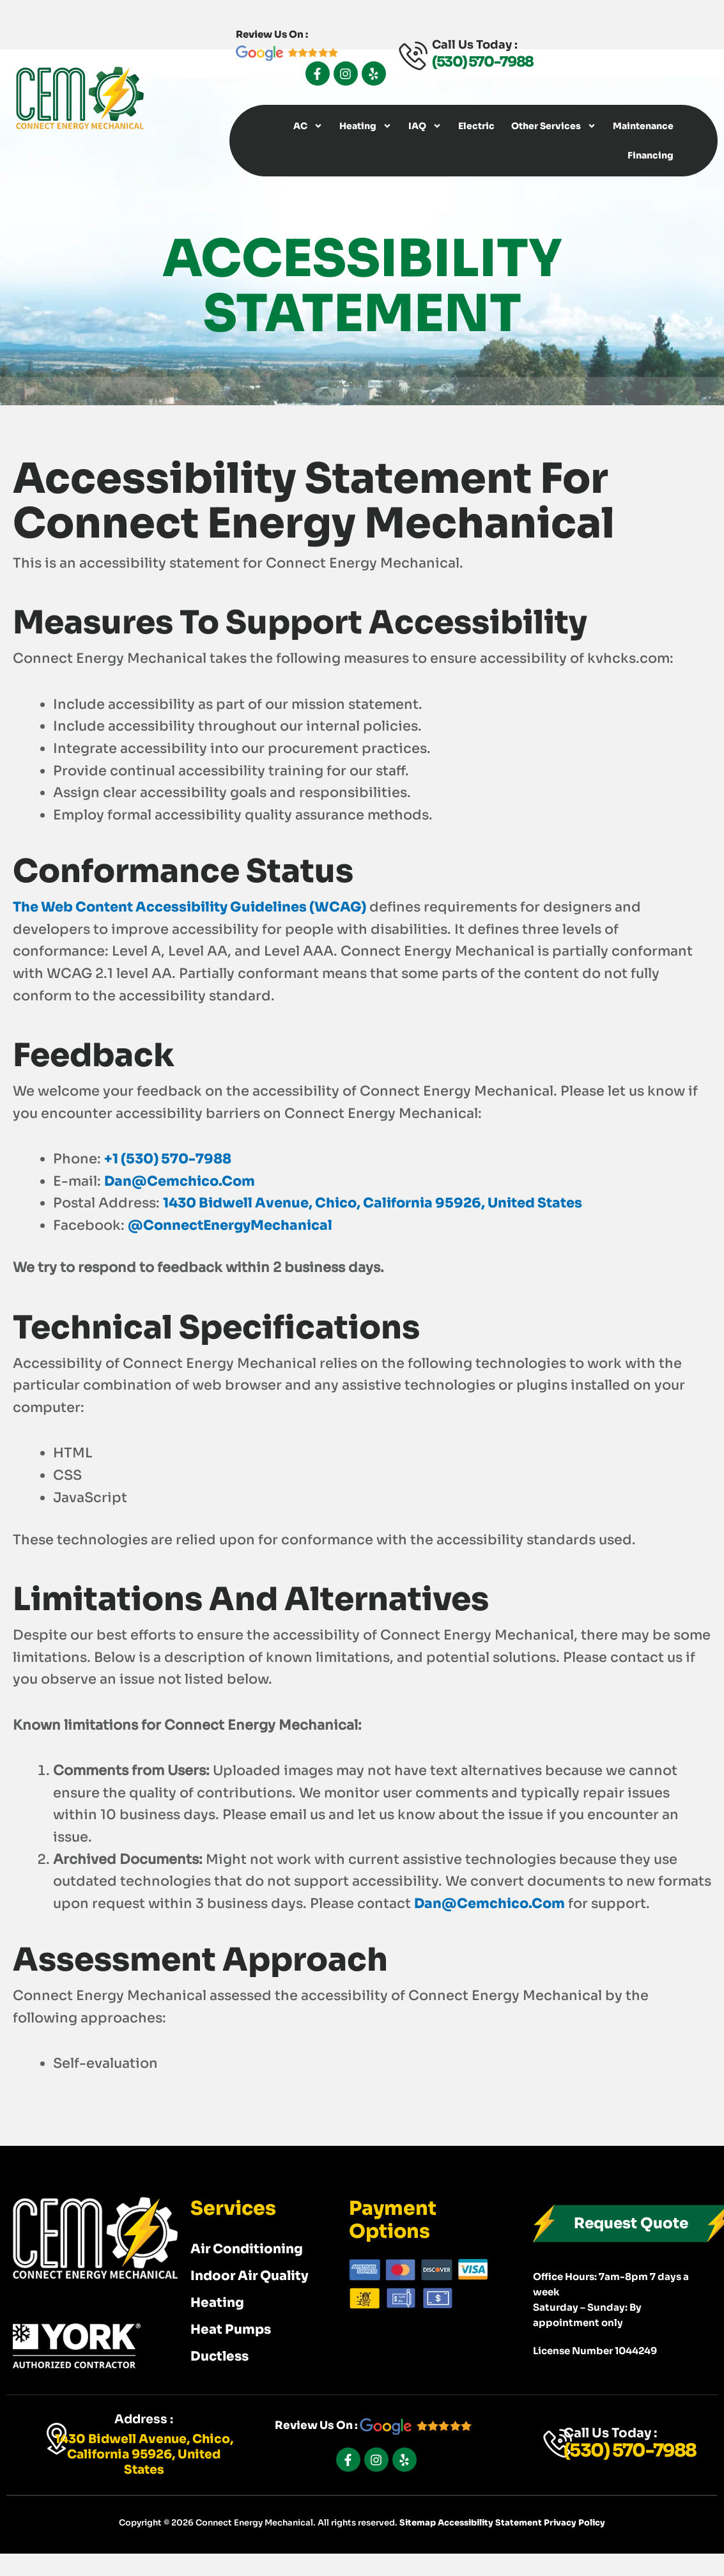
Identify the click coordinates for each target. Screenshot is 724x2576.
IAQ (425, 126)
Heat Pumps (230, 2330)
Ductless (219, 2356)
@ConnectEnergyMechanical (230, 1225)
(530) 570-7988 (482, 61)
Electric (476, 126)
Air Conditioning (246, 2249)
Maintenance (643, 126)
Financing (651, 155)
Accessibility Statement (491, 2522)
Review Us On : (373, 2425)
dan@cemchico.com (179, 1181)
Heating (365, 126)
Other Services (553, 126)
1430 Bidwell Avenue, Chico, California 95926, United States (372, 1203)
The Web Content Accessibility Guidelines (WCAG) (189, 907)
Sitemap (418, 2522)
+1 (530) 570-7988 (167, 1159)
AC (308, 126)
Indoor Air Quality (249, 2276)
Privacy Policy (574, 2522)
